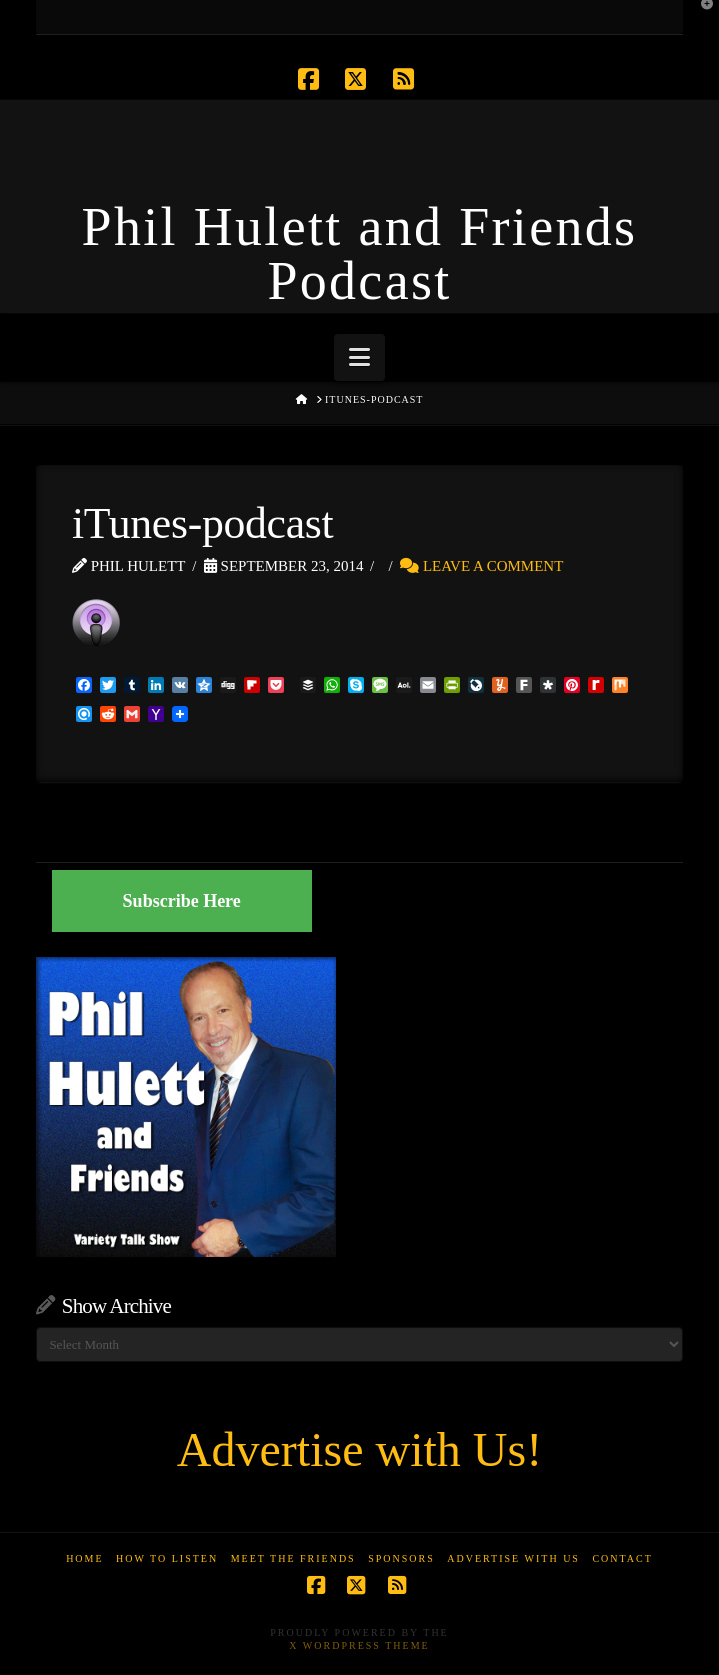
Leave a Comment (481, 566)
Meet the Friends (293, 1558)
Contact (622, 1558)
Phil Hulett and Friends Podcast (360, 254)
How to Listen (167, 1558)
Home (84, 1558)
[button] (359, 357)
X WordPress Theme (359, 1645)
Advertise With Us (513, 1558)
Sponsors (401, 1558)
